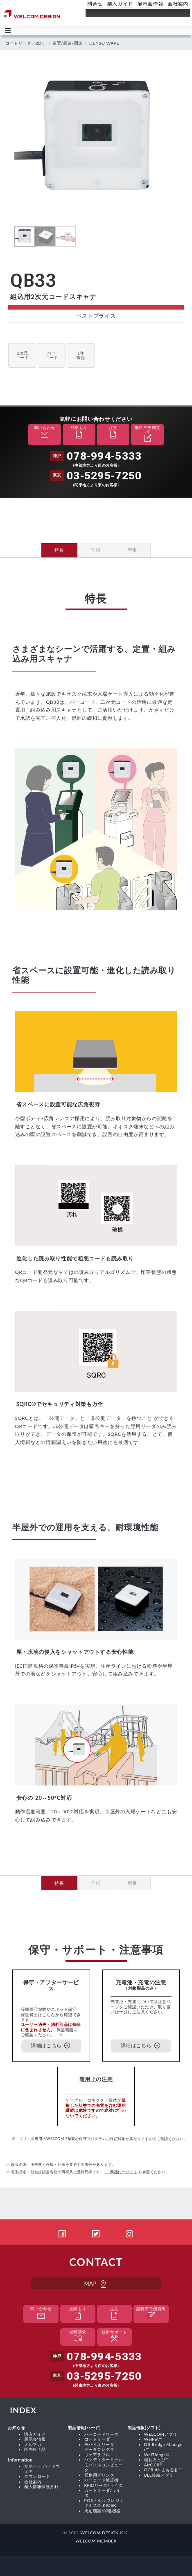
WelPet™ (153, 2439)
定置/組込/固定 (67, 42)
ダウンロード (37, 2476)
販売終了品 (35, 2449)
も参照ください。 (137, 2171)
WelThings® (156, 2454)
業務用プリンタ (99, 2475)
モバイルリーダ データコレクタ (99, 2447)
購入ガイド (35, 2434)
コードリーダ (97, 2439)
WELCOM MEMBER (95, 2540)
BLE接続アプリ (159, 2475)
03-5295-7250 (104, 475)
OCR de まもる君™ (163, 2469)
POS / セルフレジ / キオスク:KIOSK (103, 2503)
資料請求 (77, 2337)
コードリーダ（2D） (25, 42)
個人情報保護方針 (41, 2486)
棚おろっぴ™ (156, 2459)
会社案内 (32, 2481)
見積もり (79, 432)
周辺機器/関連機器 (102, 2510)
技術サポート (114, 2337)
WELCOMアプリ (160, 2434)
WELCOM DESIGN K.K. (104, 2532)
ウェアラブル (97, 2454)
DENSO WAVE (104, 42)
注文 (113, 432)
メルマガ (32, 2444)
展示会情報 (35, 2439)
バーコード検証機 (101, 2479)
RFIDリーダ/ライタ (103, 2485)
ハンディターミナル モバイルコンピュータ (103, 2464)
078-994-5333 (104, 456)
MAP (96, 2283)
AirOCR (153, 2464)
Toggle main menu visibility (8, 30)
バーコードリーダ (101, 2434)
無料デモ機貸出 (147, 435)
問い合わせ (44, 432)
